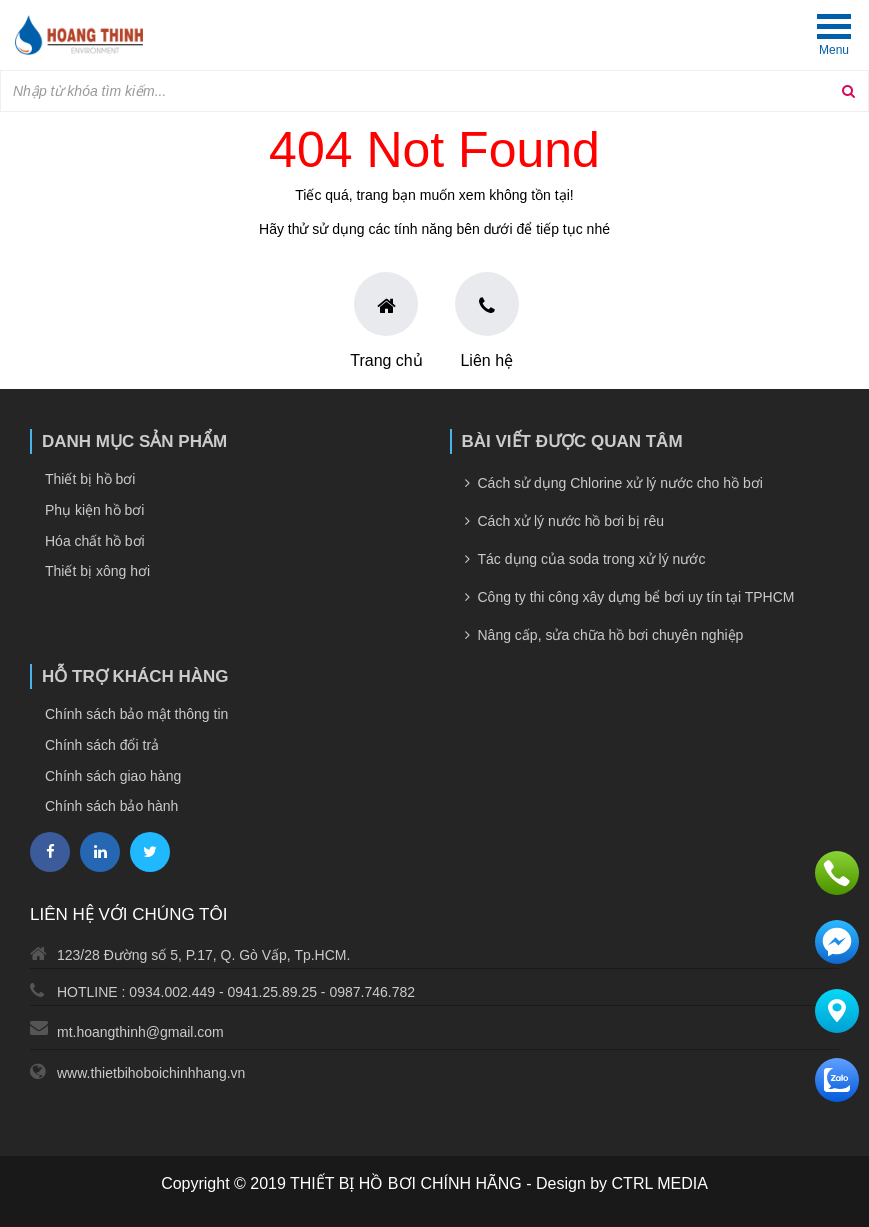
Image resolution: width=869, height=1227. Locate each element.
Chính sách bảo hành (111, 806)
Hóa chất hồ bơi (95, 541)
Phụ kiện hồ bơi (94, 510)
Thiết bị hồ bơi (90, 479)
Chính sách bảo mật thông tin (136, 714)
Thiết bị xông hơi (97, 571)
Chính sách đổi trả (102, 745)
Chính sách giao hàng (113, 776)
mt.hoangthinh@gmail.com (140, 1032)
